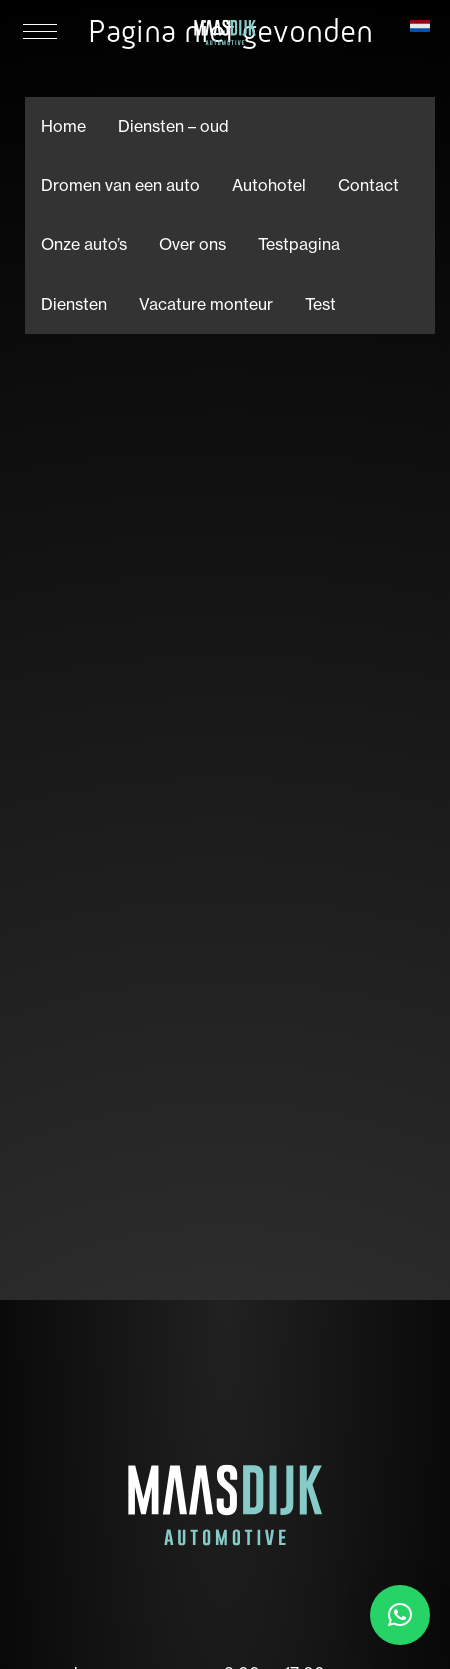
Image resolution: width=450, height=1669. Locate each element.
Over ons (192, 244)
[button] (400, 1615)
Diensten (74, 304)
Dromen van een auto (120, 185)
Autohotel (269, 185)
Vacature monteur (206, 304)
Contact (368, 185)
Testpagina (299, 244)
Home (63, 126)
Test (320, 304)
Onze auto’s (84, 244)
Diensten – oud (173, 126)
